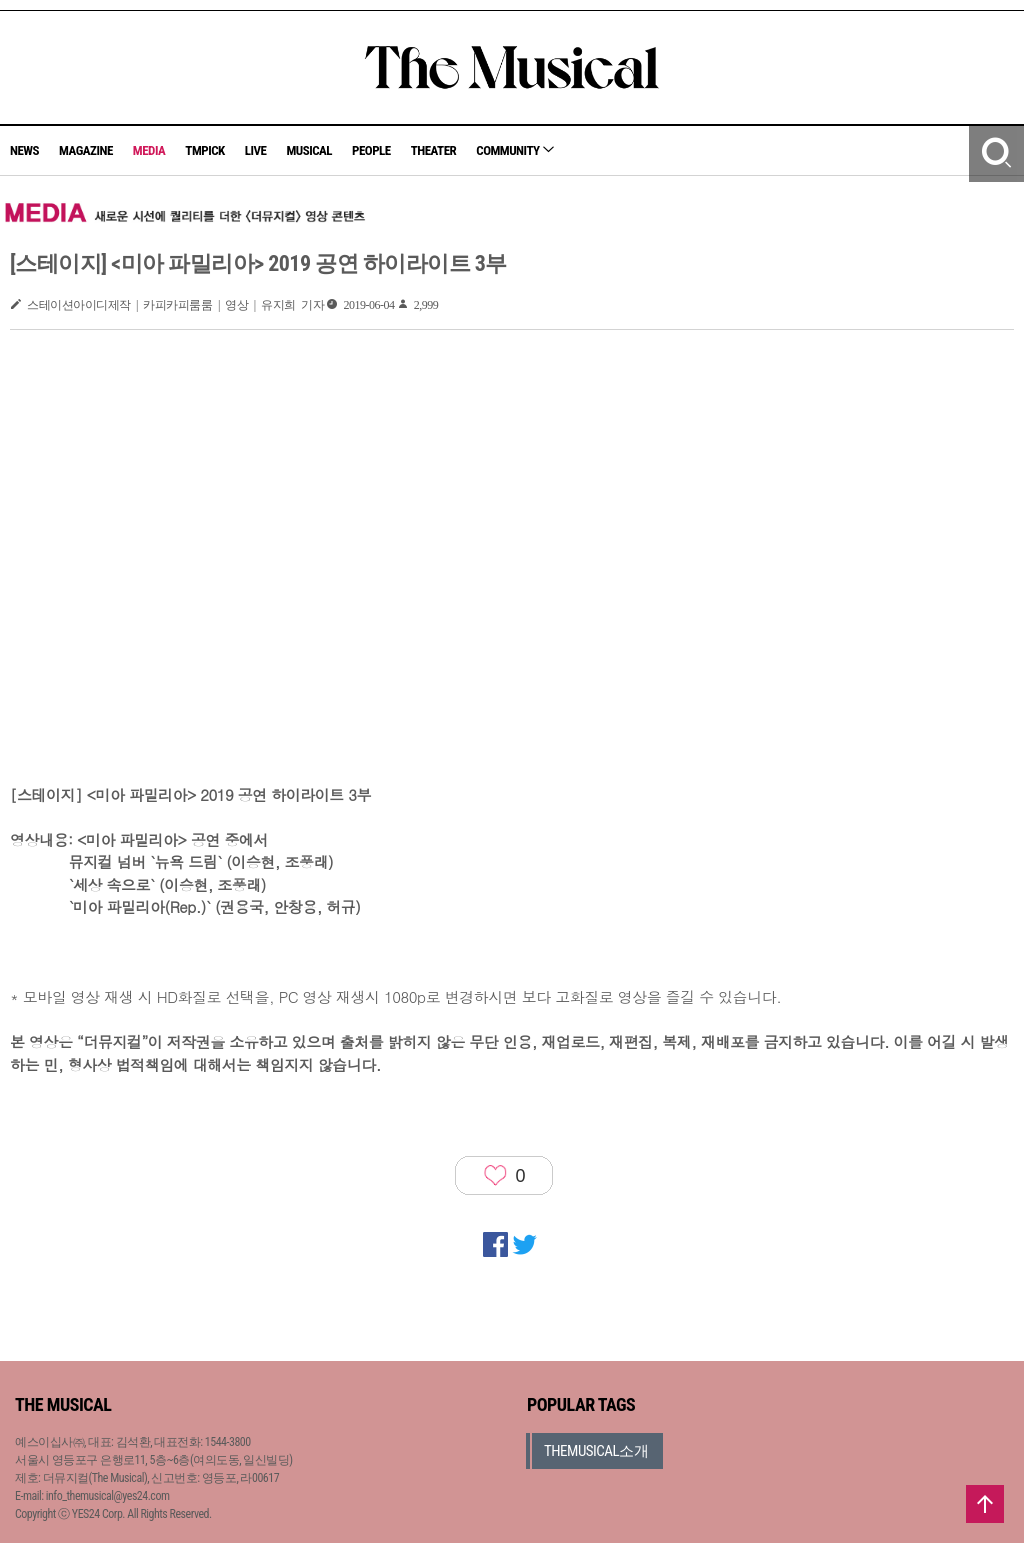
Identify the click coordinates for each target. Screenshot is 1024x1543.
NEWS (24, 150)
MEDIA (149, 150)
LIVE (256, 150)
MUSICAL (309, 150)
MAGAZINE (86, 150)
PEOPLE (371, 150)
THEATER (434, 150)
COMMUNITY (515, 150)
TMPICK (204, 150)
